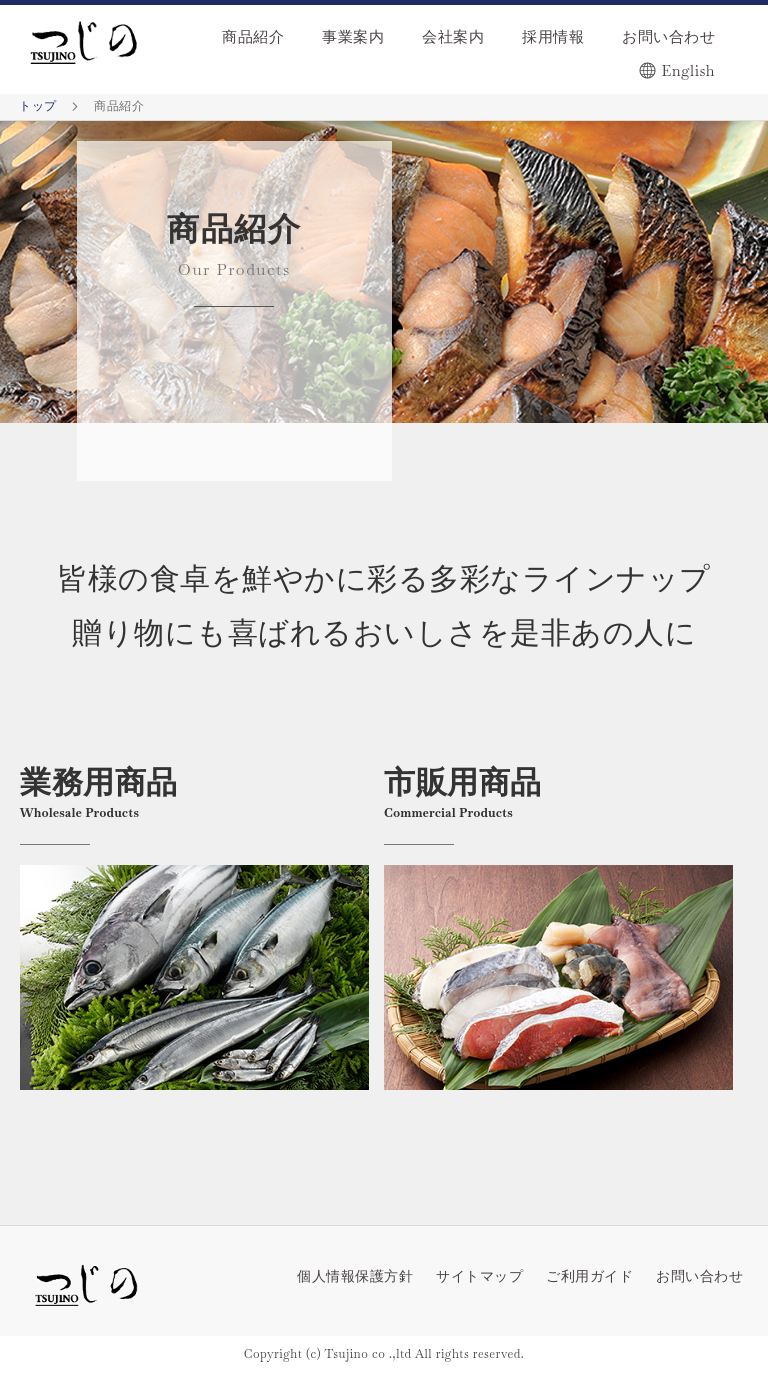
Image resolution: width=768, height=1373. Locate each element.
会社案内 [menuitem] (453, 36)
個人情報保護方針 (355, 1276)
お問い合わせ (699, 1276)
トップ (39, 106)
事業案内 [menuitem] (353, 36)
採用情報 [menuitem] (553, 36)
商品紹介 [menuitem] (253, 36)
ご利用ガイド (589, 1276)
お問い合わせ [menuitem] (668, 36)
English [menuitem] (688, 70)
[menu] (457, 49)
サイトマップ (479, 1276)
